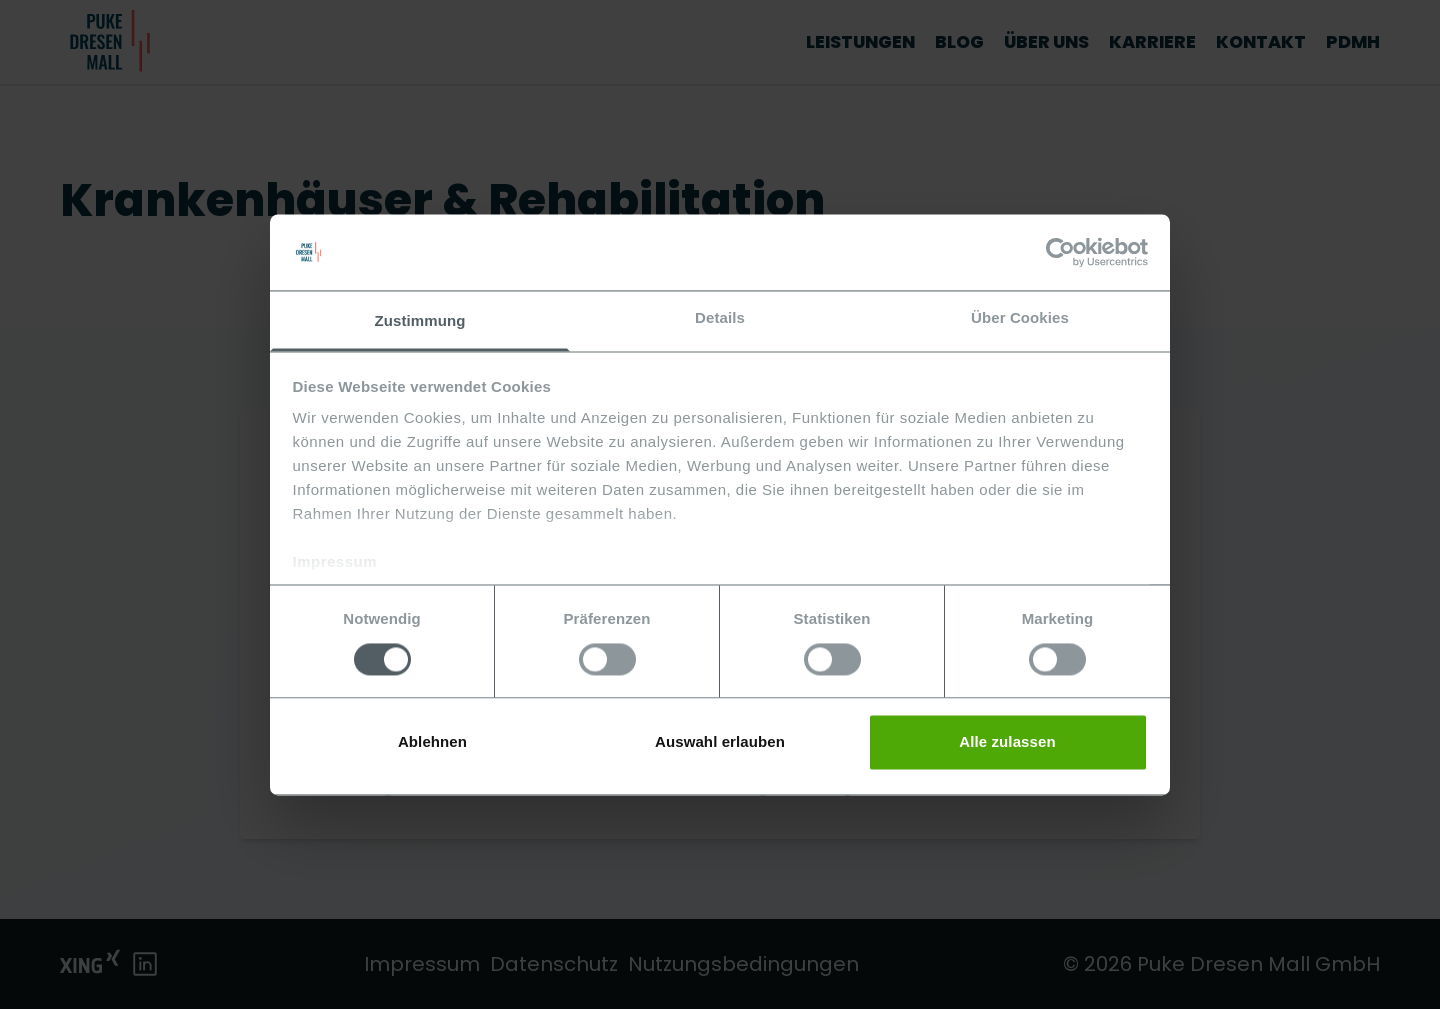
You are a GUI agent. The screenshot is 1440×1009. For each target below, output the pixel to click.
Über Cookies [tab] (1020, 318)
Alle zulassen (1007, 742)
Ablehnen (432, 742)
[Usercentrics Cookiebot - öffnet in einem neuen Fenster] (1060, 252)
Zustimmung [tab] (420, 321)
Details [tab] (720, 318)
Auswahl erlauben (720, 742)
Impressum (335, 562)
